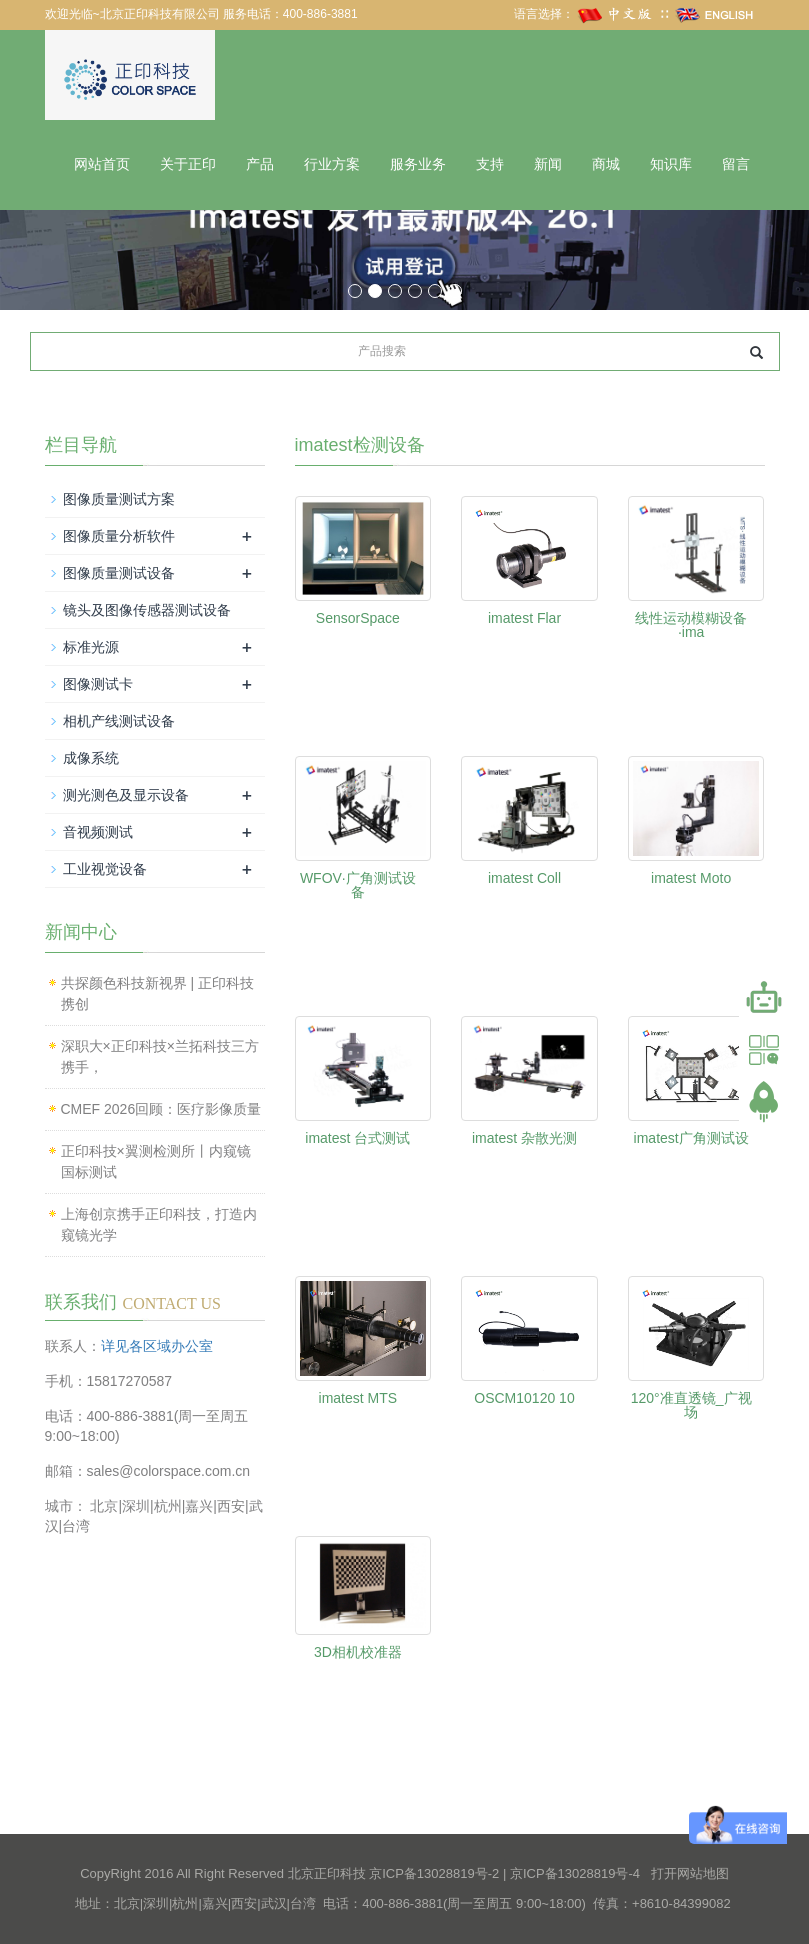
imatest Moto (691, 878)
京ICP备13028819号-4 (575, 1873)
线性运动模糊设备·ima (691, 625)
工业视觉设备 (105, 869)
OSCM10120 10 (524, 1398)
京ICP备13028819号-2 (434, 1873)
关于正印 (188, 164)
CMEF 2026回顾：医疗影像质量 (161, 1109)
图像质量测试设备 (119, 573)
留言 (736, 164)
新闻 (548, 164)
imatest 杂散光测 (524, 1138)
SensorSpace (358, 618)
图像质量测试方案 (119, 499)
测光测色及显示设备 (126, 795)
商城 (606, 164)
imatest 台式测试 (357, 1138)
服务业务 (418, 164)
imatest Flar (524, 618)
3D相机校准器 (358, 1652)
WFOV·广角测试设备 (358, 885)
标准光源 (91, 647)
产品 (260, 164)
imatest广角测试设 (691, 1138)
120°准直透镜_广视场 (691, 1405)
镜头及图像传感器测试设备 (147, 610)
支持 (490, 164)
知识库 (671, 164)
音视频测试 (98, 832)
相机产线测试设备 (119, 721)
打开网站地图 (690, 1873)
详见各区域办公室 (157, 1346)
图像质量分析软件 (119, 536)
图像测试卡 (98, 684)
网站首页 (102, 164)
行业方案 (332, 164)
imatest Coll (524, 878)
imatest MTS (358, 1398)
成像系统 (91, 758)
